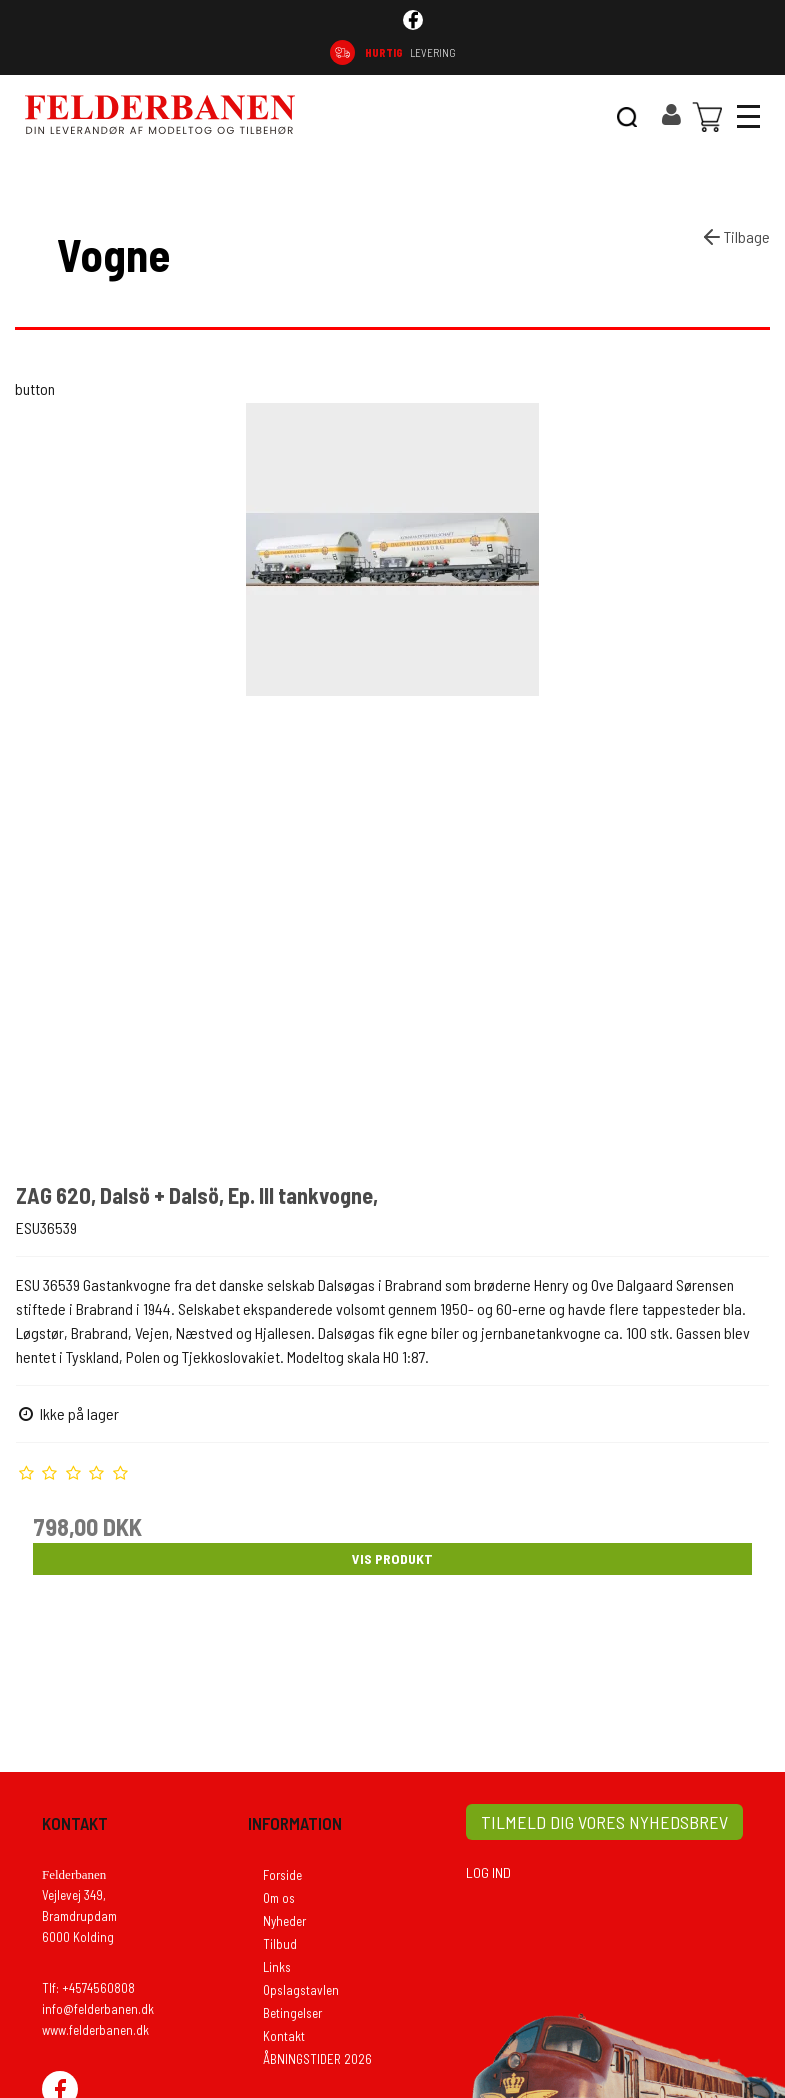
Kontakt (284, 2036)
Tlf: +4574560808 (88, 1988)
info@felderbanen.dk (98, 2009)
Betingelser (292, 2013)
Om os (279, 1898)
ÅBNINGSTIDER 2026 (317, 2059)
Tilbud (280, 1944)
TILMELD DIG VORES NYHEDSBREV (604, 1822)
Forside (282, 1875)
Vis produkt (392, 1558)
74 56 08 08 (708, 52)
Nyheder (284, 1921)
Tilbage (735, 237)
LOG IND (488, 1872)
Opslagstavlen (301, 1990)
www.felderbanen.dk (95, 2030)
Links (277, 1967)
